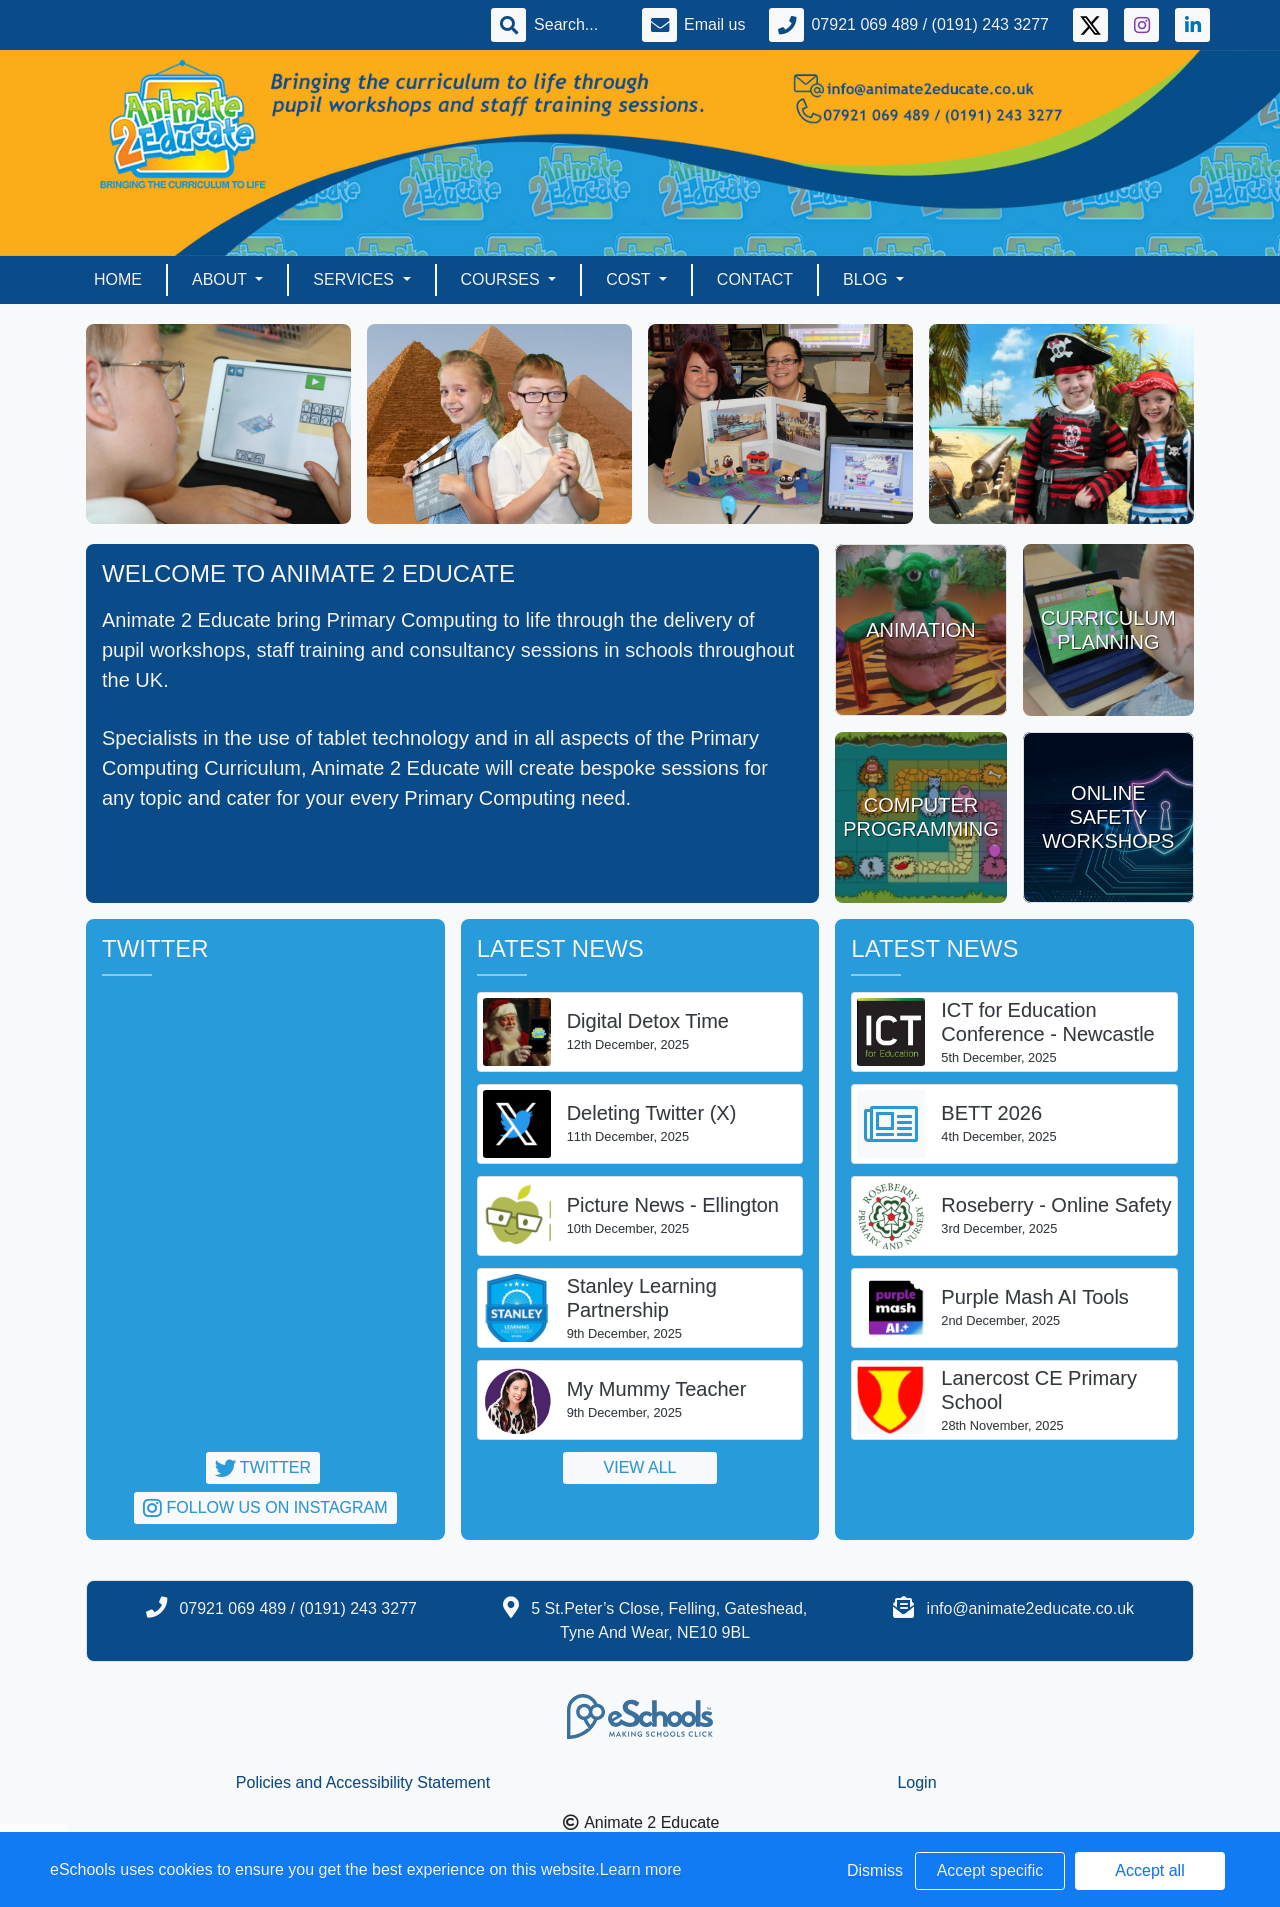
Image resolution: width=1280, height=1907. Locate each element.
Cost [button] (630, 279)
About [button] (221, 279)
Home (118, 279)
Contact (755, 279)
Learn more (641, 1869)
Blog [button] (867, 279)
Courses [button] (503, 279)
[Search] (576, 25)
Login (916, 1782)
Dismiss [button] (875, 1870)
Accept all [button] (1149, 1870)
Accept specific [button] (990, 1870)
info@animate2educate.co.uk (1030, 1608)
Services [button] (355, 279)
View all (640, 1467)
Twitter (263, 1467)
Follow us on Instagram (265, 1507)
